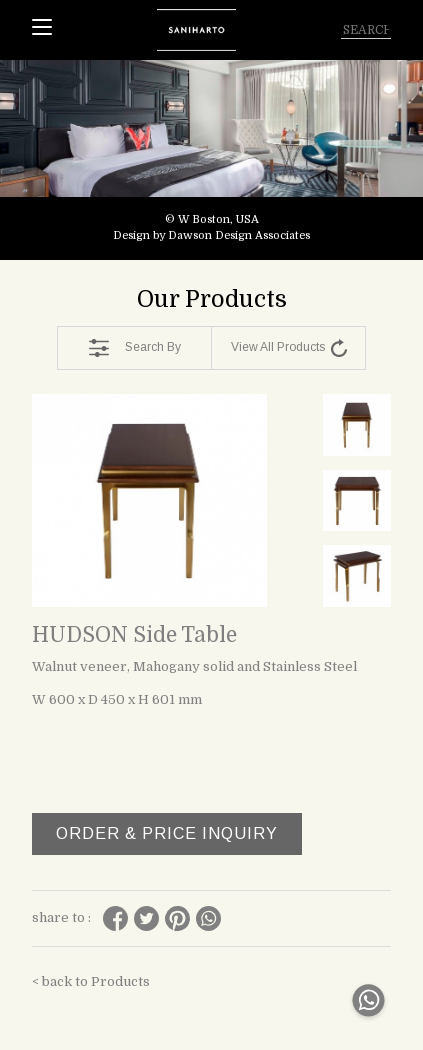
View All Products (289, 348)
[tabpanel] (211, 160)
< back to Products (91, 981)
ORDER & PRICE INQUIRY (167, 833)
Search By (135, 348)
